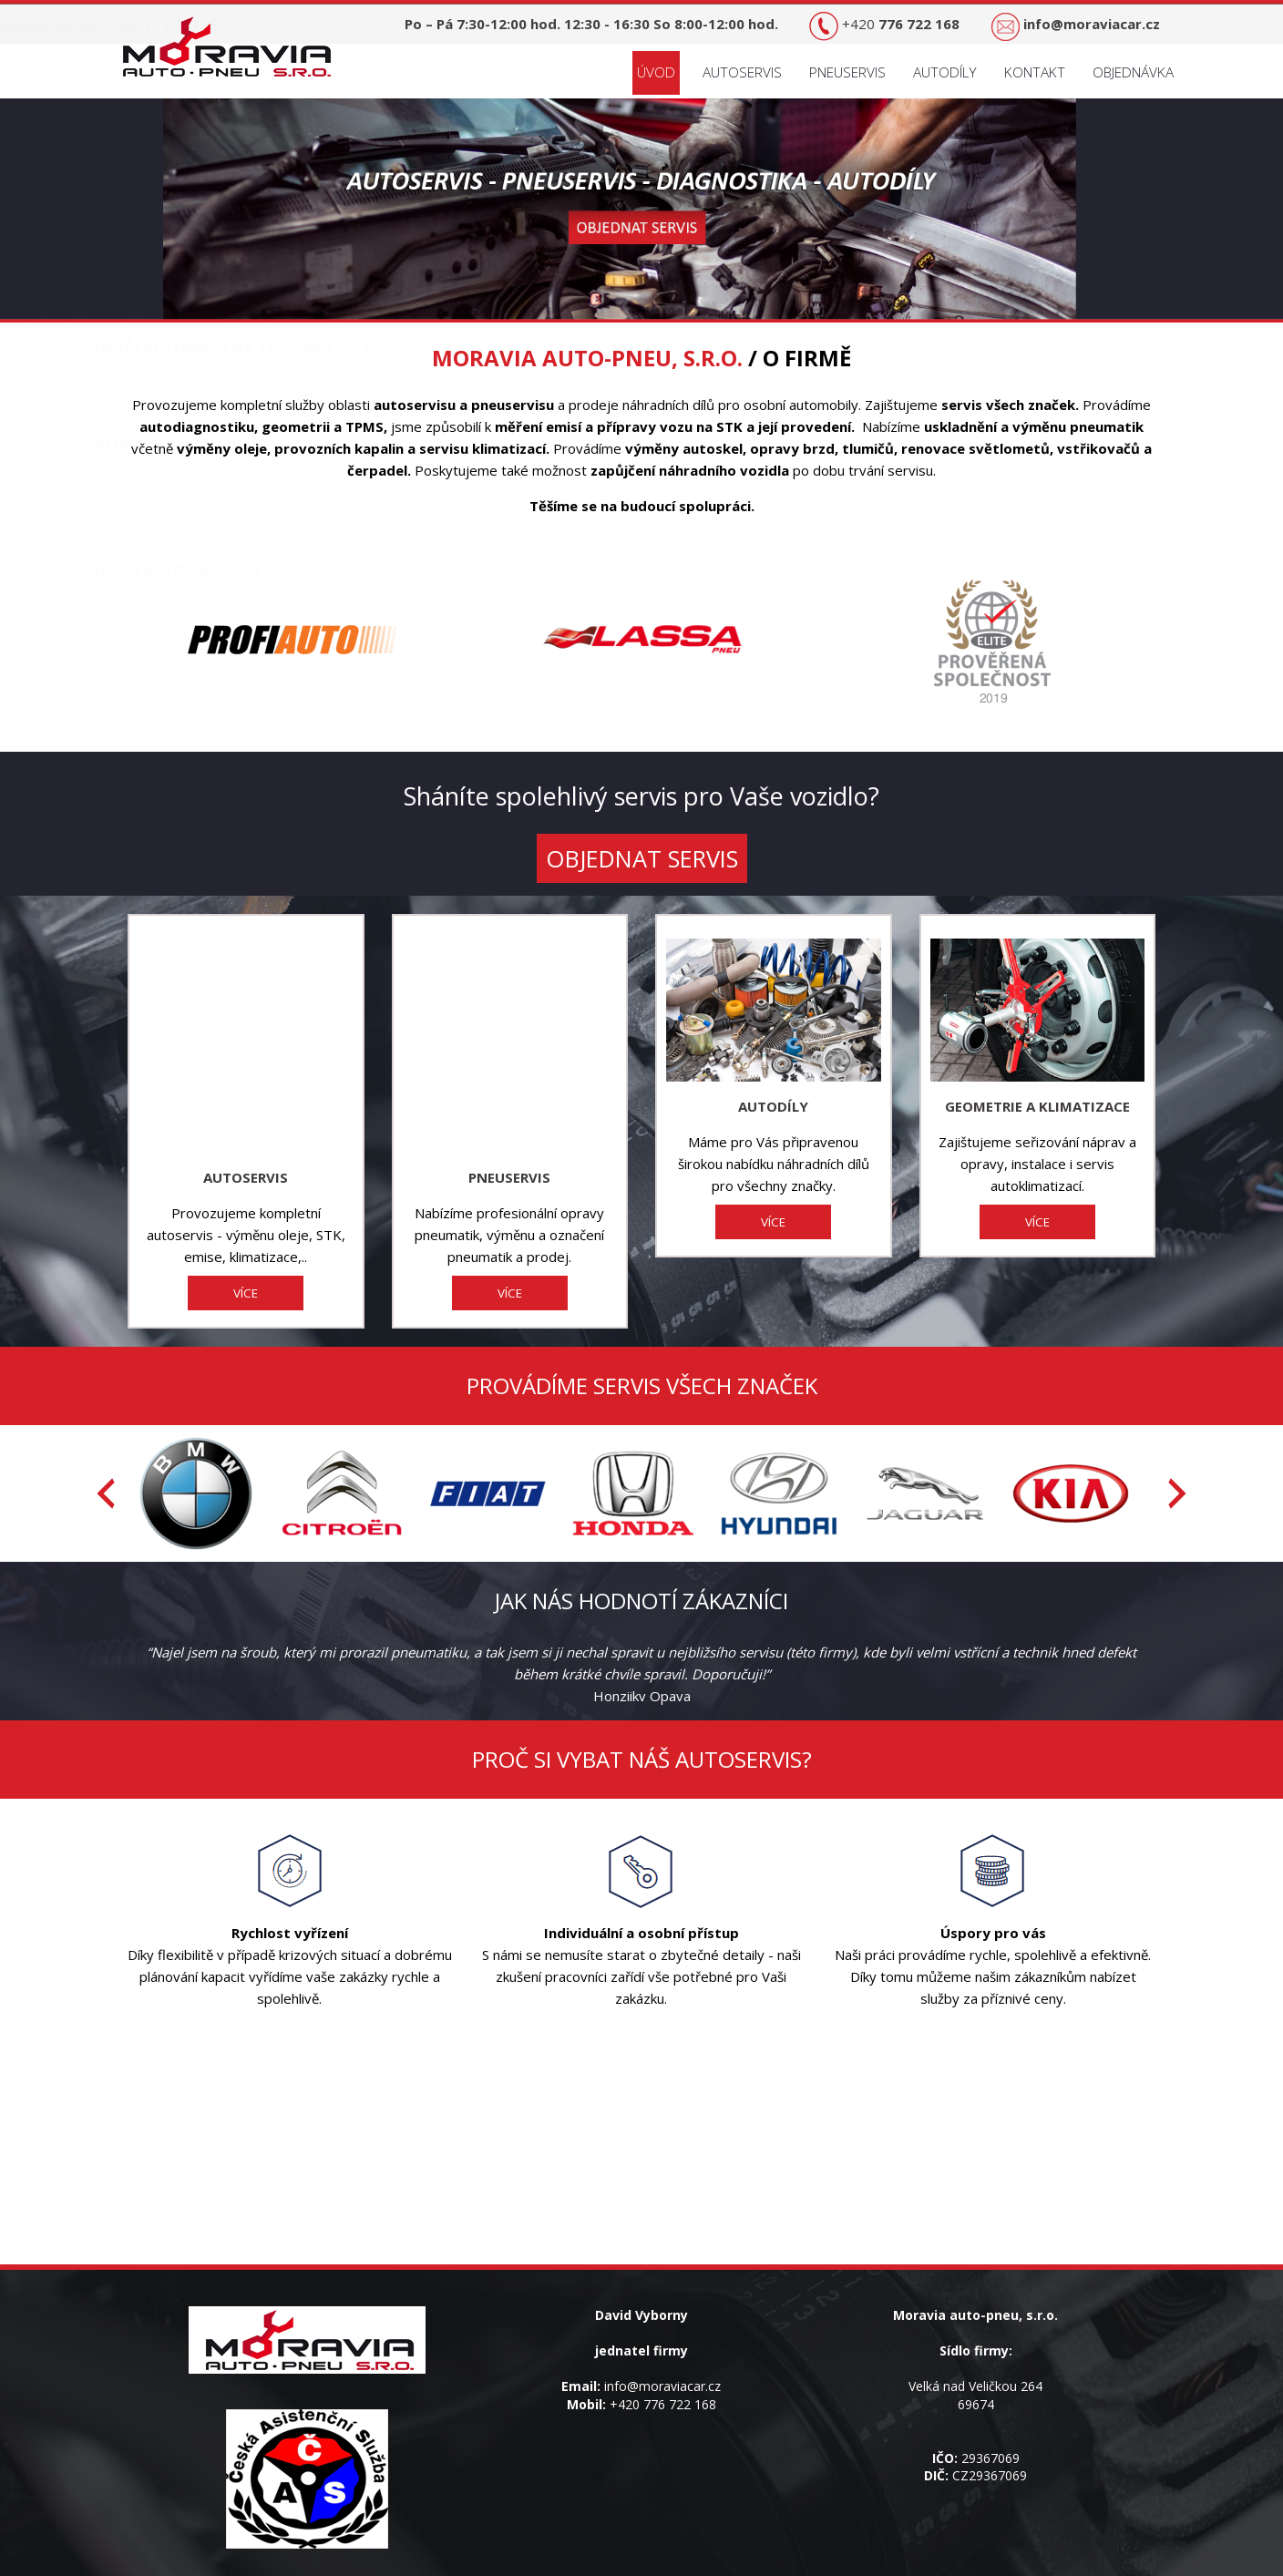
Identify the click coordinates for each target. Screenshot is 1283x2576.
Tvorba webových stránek (695, 2567)
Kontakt (1034, 72)
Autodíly (945, 72)
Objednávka (1133, 72)
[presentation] (106, 1422)
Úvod (656, 72)
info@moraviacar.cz (662, 2315)
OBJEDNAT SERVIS (642, 858)
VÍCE (245, 1222)
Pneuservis (847, 72)
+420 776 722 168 (663, 2333)
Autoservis (742, 72)
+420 (901, 24)
